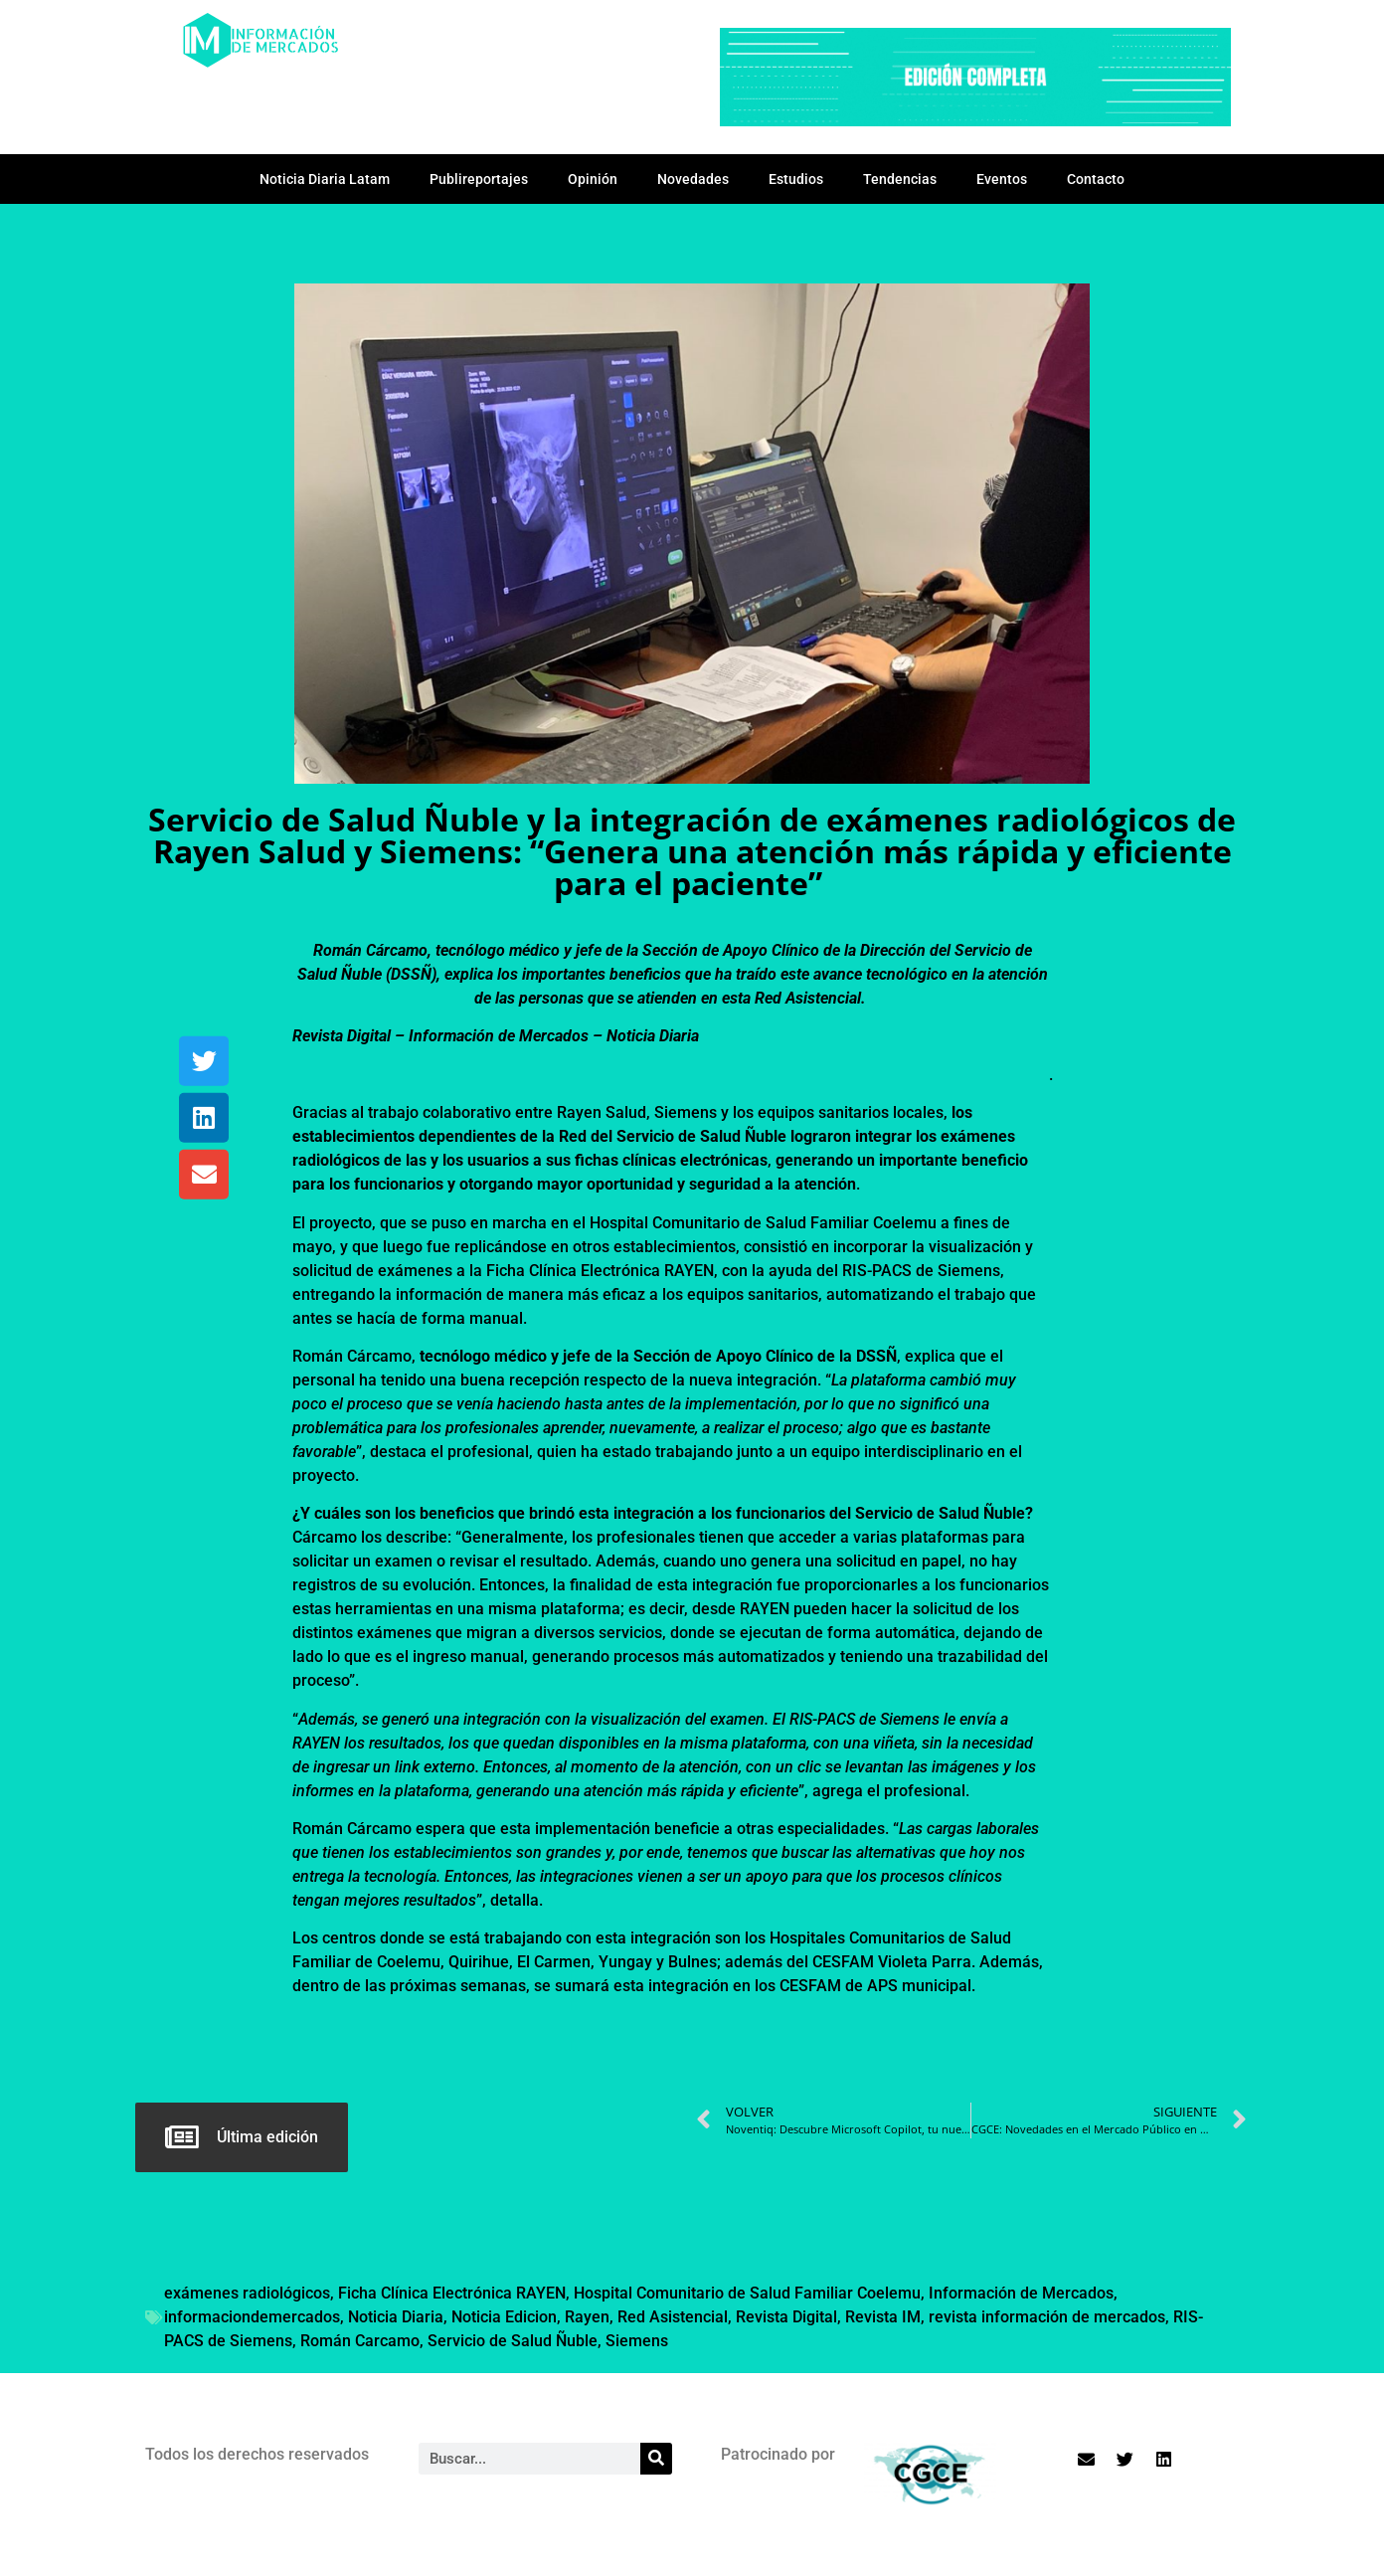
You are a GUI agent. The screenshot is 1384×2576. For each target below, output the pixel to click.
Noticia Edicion (504, 2316)
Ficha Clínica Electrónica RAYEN (452, 2293)
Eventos (1001, 179)
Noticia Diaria (395, 2316)
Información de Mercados (1021, 2293)
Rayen (587, 2316)
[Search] (656, 2459)
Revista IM (883, 2316)
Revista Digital (786, 2316)
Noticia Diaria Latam (325, 179)
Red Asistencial (672, 2316)
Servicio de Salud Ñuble (513, 2340)
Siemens (637, 2340)
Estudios (796, 179)
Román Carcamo (360, 2340)
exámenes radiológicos (247, 2293)
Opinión (592, 179)
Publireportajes (479, 179)
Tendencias (900, 179)
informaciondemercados (252, 2316)
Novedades (693, 179)
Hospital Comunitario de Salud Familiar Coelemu (747, 2293)
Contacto (1095, 179)
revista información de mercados (1047, 2316)
